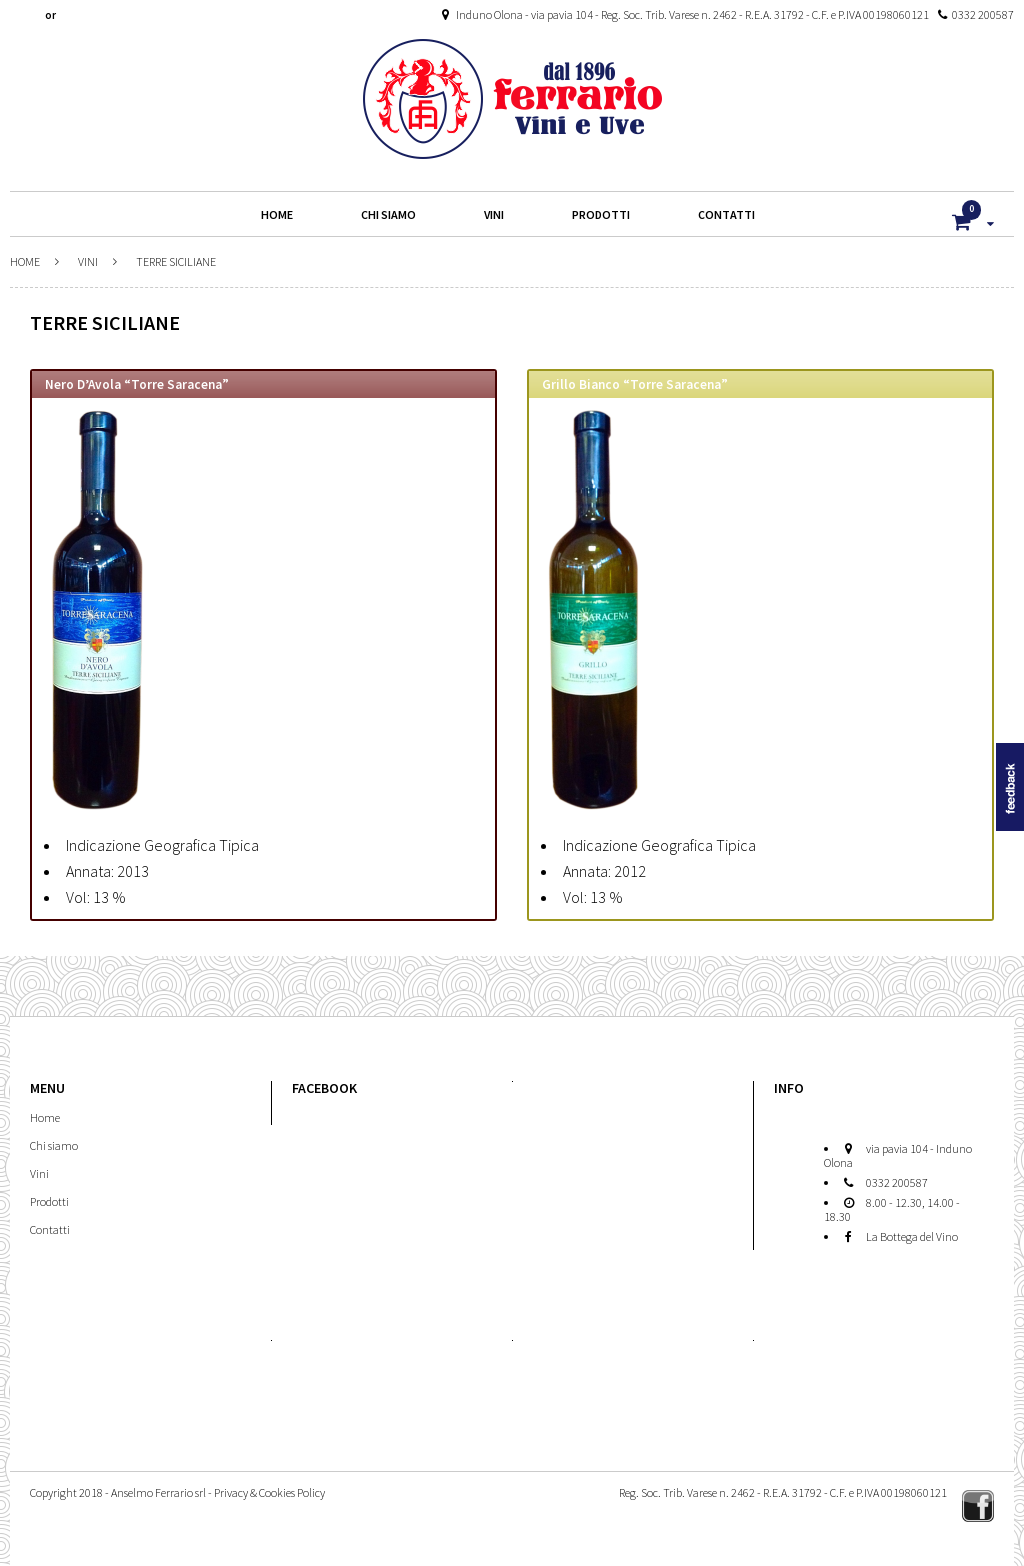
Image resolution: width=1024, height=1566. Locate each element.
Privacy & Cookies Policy (269, 1492)
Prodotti (49, 1201)
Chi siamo (54, 1145)
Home (25, 261)
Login (29, 15)
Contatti (50, 1229)
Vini (88, 261)
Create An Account (103, 15)
